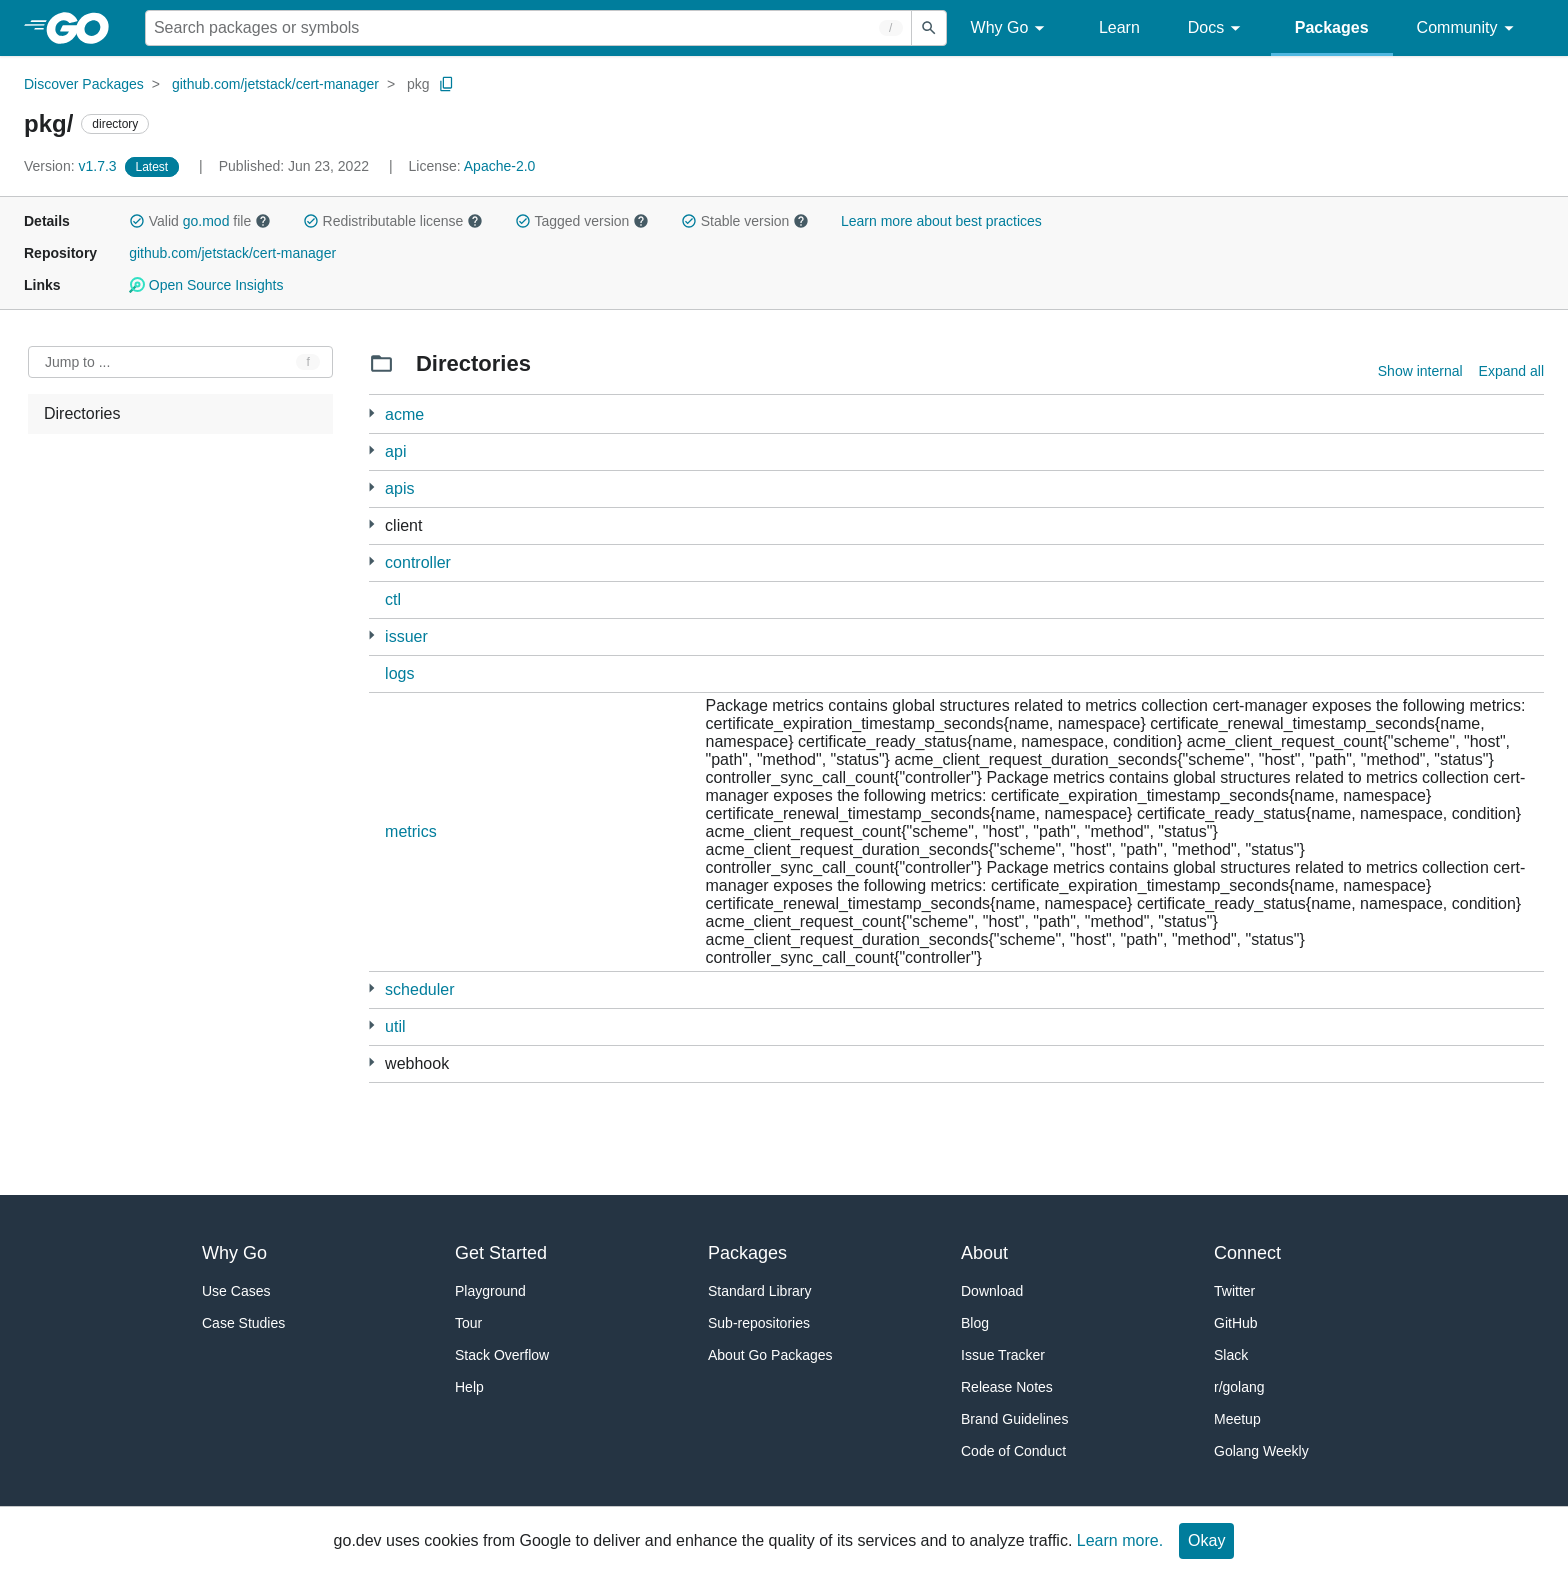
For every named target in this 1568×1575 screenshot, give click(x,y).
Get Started (501, 1253)
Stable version (745, 221)
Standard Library (760, 1291)
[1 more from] (371, 450)
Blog (975, 1323)
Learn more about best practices (941, 221)
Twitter (1234, 1291)
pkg (418, 84)
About (984, 1253)
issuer (406, 636)
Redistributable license (393, 221)
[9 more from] (371, 1025)
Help (469, 1387)
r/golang (1239, 1387)
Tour (468, 1323)
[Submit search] (929, 28)
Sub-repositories (759, 1323)
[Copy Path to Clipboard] (447, 84)
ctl (393, 599)
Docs (1217, 28)
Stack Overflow (502, 1355)
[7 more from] (371, 1062)
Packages (1332, 27)
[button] (137, 221)
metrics (411, 831)
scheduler (419, 989)
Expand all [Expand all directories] (1511, 371)
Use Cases (236, 1291)
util (395, 1026)
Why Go (1011, 28)
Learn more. (1120, 1540)
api (395, 451)
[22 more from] (371, 635)
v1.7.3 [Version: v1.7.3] (72, 166)
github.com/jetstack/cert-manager (275, 84)
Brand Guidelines (1014, 1419)
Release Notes (1007, 1387)
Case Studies (243, 1323)
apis (399, 488)
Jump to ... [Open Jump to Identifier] (77, 362)
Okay (1206, 1540)
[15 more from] (371, 524)
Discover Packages (84, 84)
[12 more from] (371, 413)
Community (1468, 28)
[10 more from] (371, 487)
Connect (1247, 1253)
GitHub (1236, 1323)
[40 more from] (371, 561)
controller (418, 562)
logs (399, 673)
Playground (490, 1291)
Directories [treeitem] (82, 413)
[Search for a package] (528, 28)
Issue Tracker (1003, 1355)
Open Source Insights (206, 285)
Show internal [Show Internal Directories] (1420, 371)
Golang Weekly (1261, 1451)
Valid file (200, 221)
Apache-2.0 (500, 166)
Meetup (1237, 1419)
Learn (1119, 27)
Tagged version (582, 221)
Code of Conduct (1013, 1451)
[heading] (84, 28)
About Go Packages (770, 1355)
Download (992, 1291)
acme (404, 414)
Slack (1231, 1355)
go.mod (206, 221)
